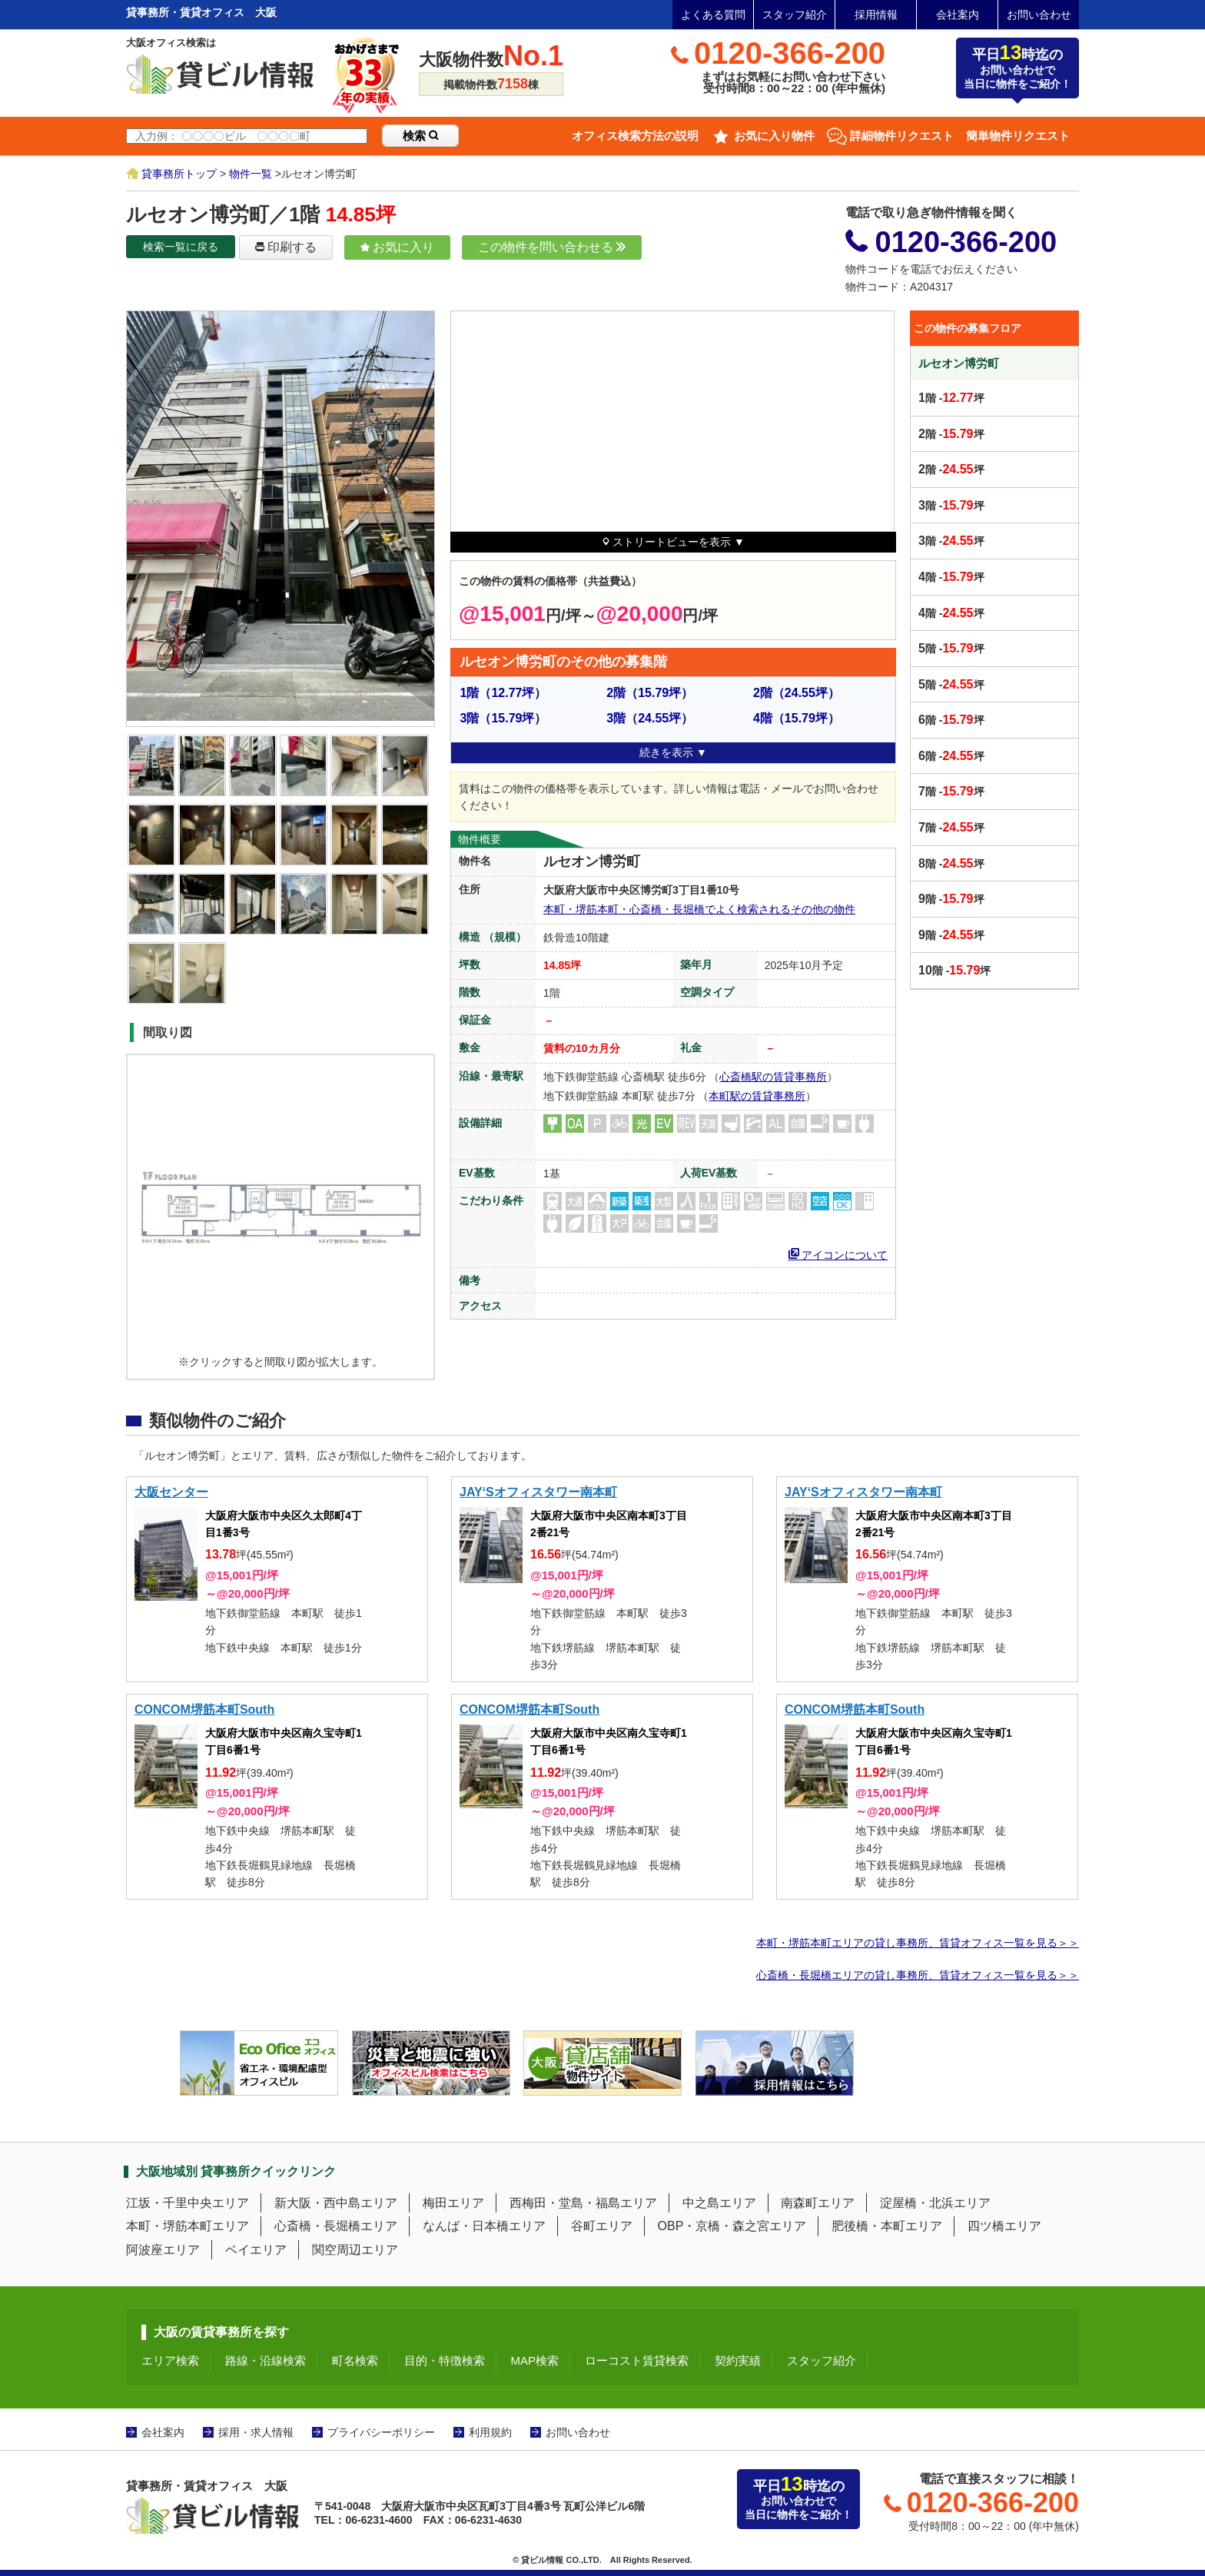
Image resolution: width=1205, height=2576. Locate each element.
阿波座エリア (163, 2249)
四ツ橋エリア (1004, 2225)
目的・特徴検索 (444, 2360)
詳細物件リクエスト (902, 135)
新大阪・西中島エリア (335, 2202)
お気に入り (397, 247)
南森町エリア (818, 2202)
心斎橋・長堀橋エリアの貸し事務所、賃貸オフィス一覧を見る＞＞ (917, 1975)
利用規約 (490, 2432)
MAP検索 (535, 2360)
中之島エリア (719, 2202)
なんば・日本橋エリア (484, 2225)
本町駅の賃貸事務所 (757, 1096)
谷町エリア (601, 2225)
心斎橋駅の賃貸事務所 (773, 1077)
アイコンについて (838, 1253)
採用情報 (876, 14)
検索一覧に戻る (180, 247)
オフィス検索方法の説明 (635, 135)
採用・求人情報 (256, 2432)
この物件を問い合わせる (552, 247)
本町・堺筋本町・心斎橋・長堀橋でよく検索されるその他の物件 (699, 909)
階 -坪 (951, 397)
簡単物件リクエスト (1018, 135)
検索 (420, 135)
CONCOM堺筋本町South (204, 1709)
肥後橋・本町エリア (887, 2225)
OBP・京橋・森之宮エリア (732, 2225)
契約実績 (738, 2360)
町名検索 (355, 2360)
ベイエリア (256, 2249)
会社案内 (957, 14)
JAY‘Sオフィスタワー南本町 (538, 1492)
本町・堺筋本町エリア (187, 2225)
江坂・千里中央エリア (187, 2202)
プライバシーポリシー (381, 2432)
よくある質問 (713, 14)
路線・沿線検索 (265, 2360)
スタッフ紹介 (794, 14)
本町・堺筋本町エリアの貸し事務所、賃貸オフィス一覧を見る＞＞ (917, 1943)
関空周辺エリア (355, 2249)
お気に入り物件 (774, 135)
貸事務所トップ (179, 174)
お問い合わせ (1039, 14)
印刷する (286, 247)
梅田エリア (453, 2202)
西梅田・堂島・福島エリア (583, 2202)
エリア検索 (170, 2360)
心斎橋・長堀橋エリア (335, 2225)
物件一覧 (250, 174)
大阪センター (171, 1492)
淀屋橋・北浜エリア (935, 2202)
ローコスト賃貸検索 (637, 2360)
